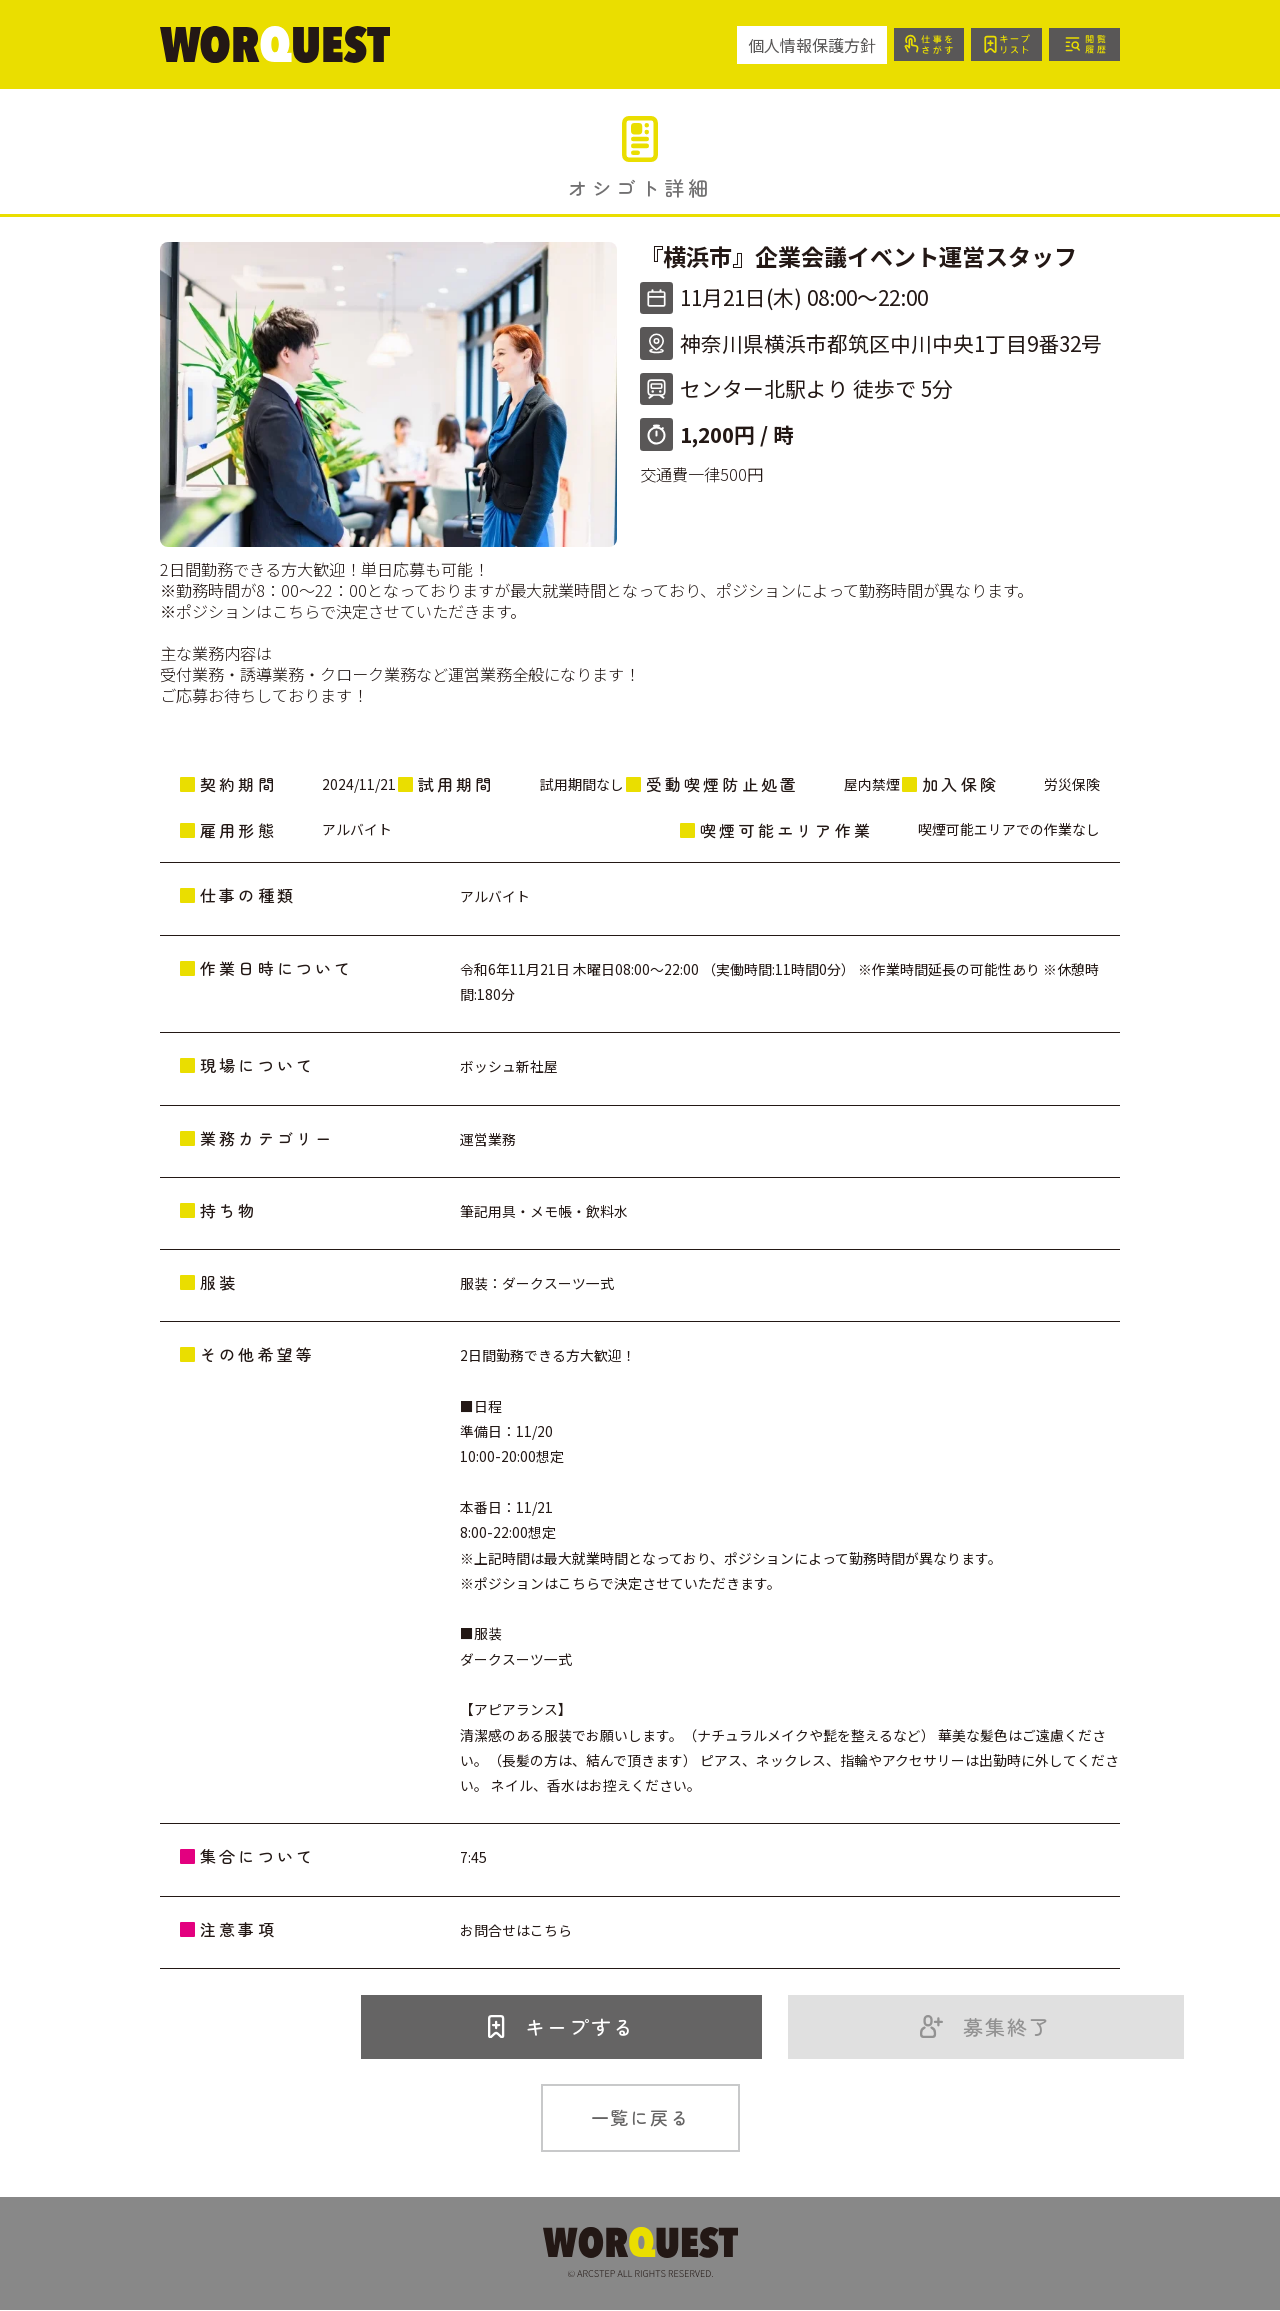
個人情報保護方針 (808, 45)
